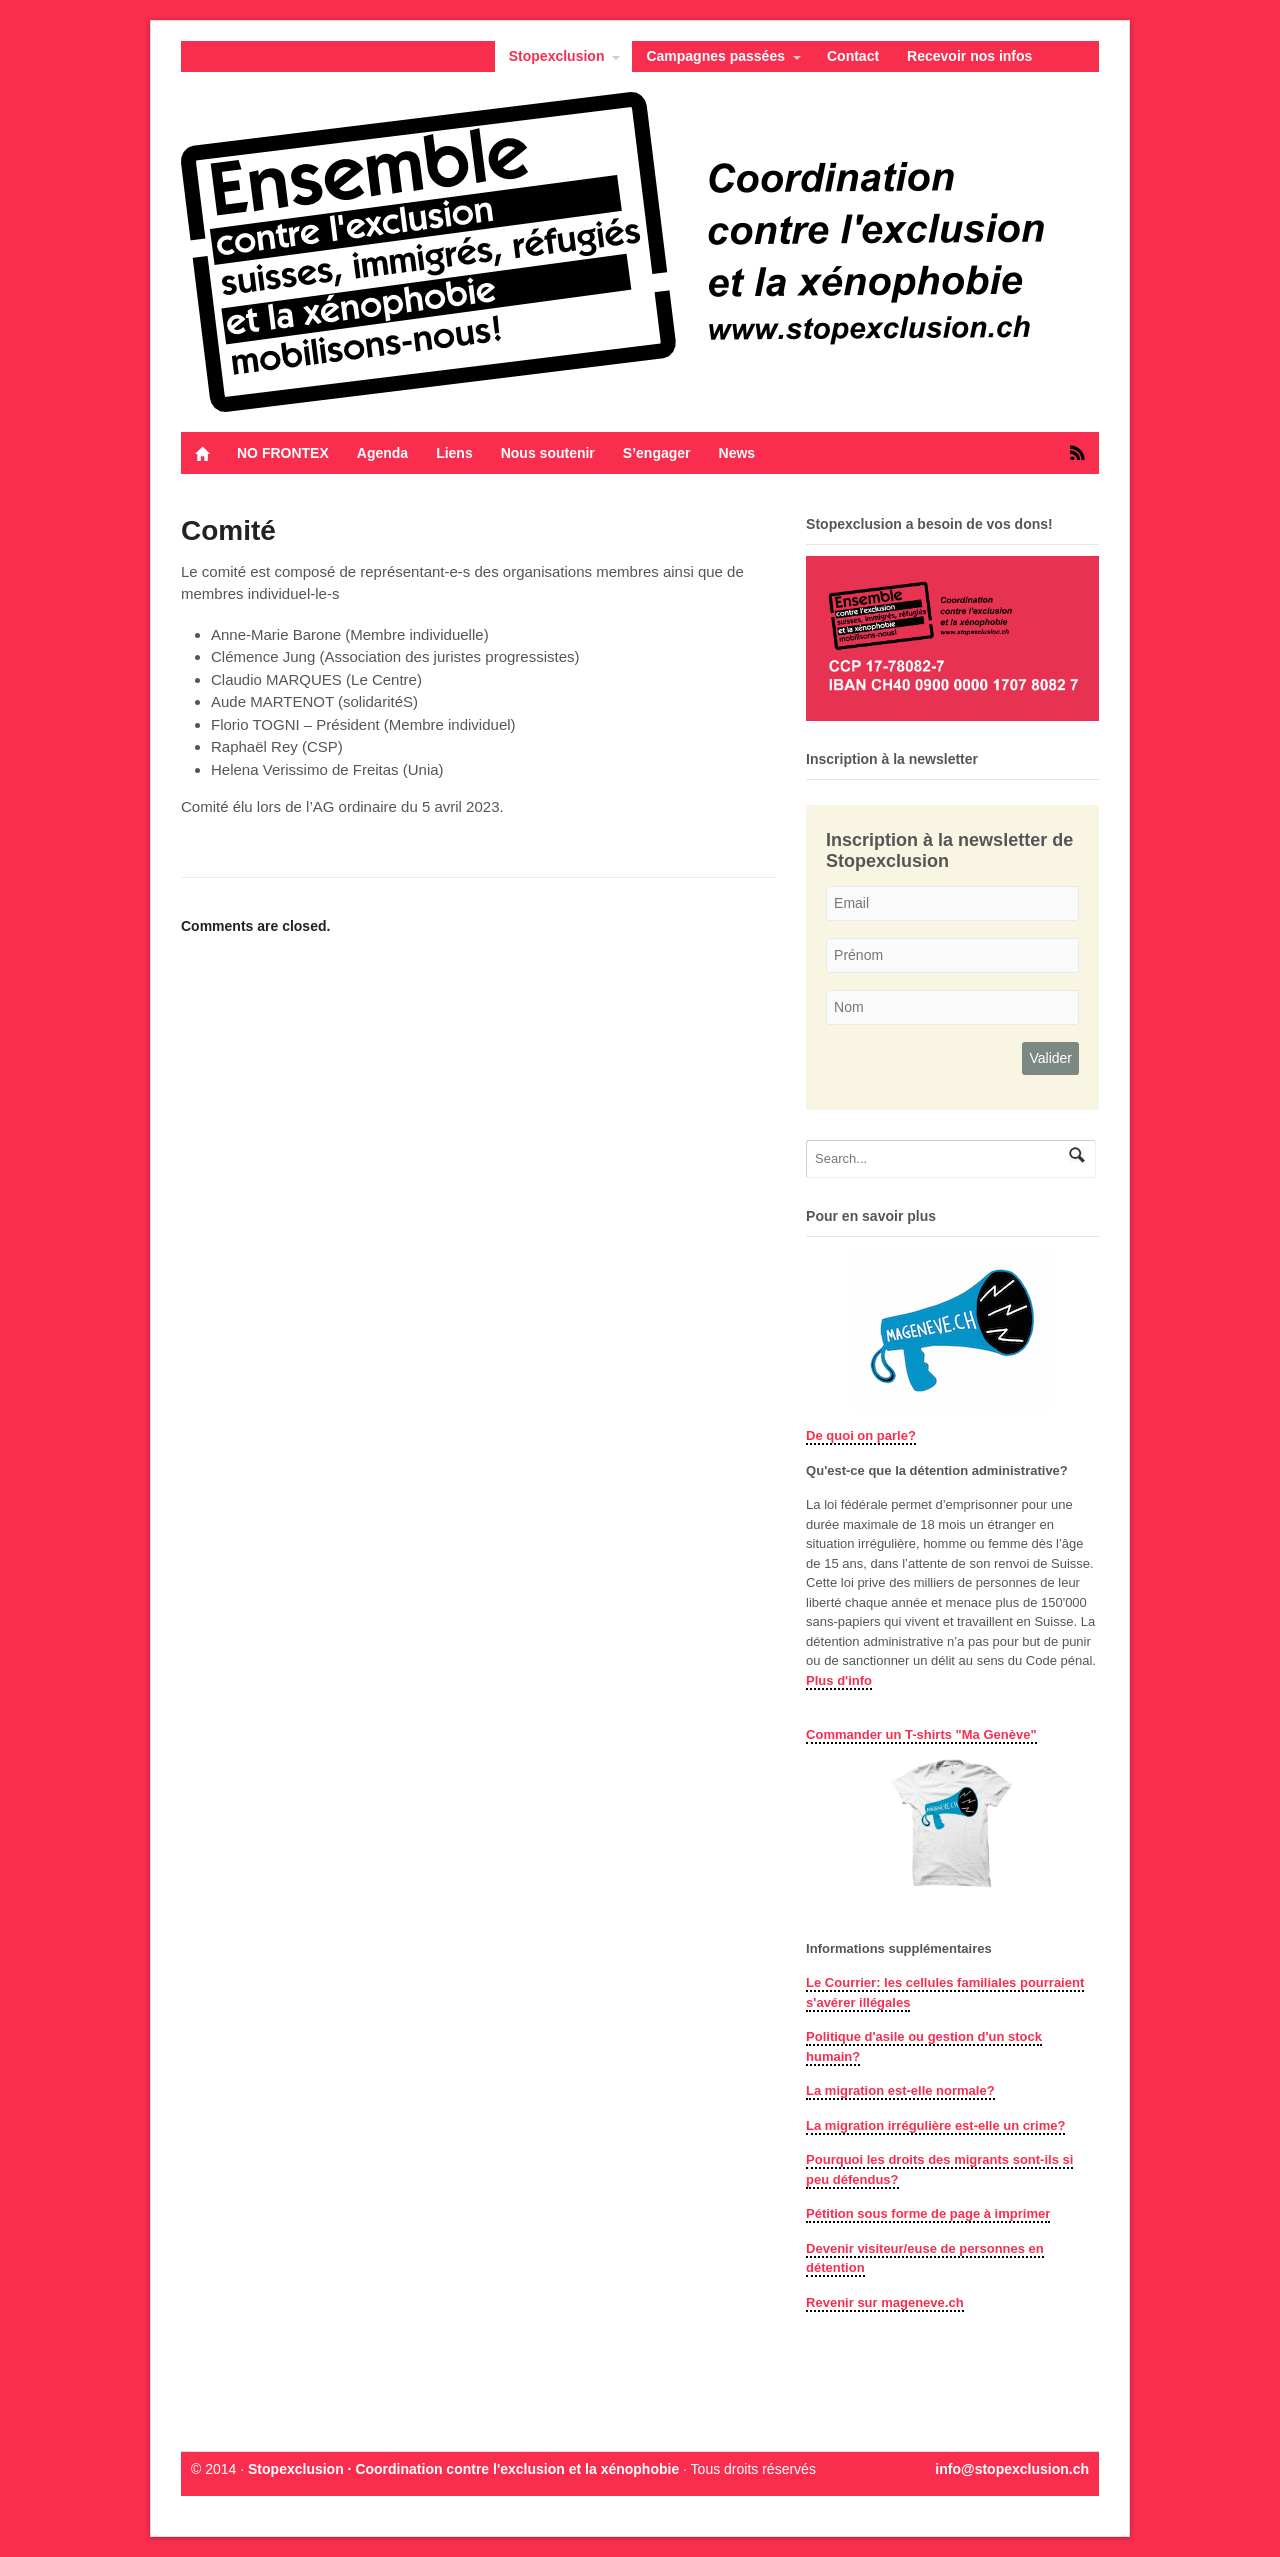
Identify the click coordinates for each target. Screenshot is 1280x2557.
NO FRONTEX (283, 453)
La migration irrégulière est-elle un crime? (935, 2125)
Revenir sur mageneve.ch (885, 2302)
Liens (454, 453)
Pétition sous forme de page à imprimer (928, 2213)
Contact (853, 56)
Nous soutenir (548, 453)
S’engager (657, 453)
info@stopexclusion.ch (1012, 2469)
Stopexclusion (557, 56)
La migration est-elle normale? (900, 2090)
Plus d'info (839, 1680)
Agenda (382, 453)
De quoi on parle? (861, 1435)
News (737, 453)
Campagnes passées (715, 56)
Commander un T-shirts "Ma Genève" (921, 1734)
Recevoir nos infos (969, 56)
